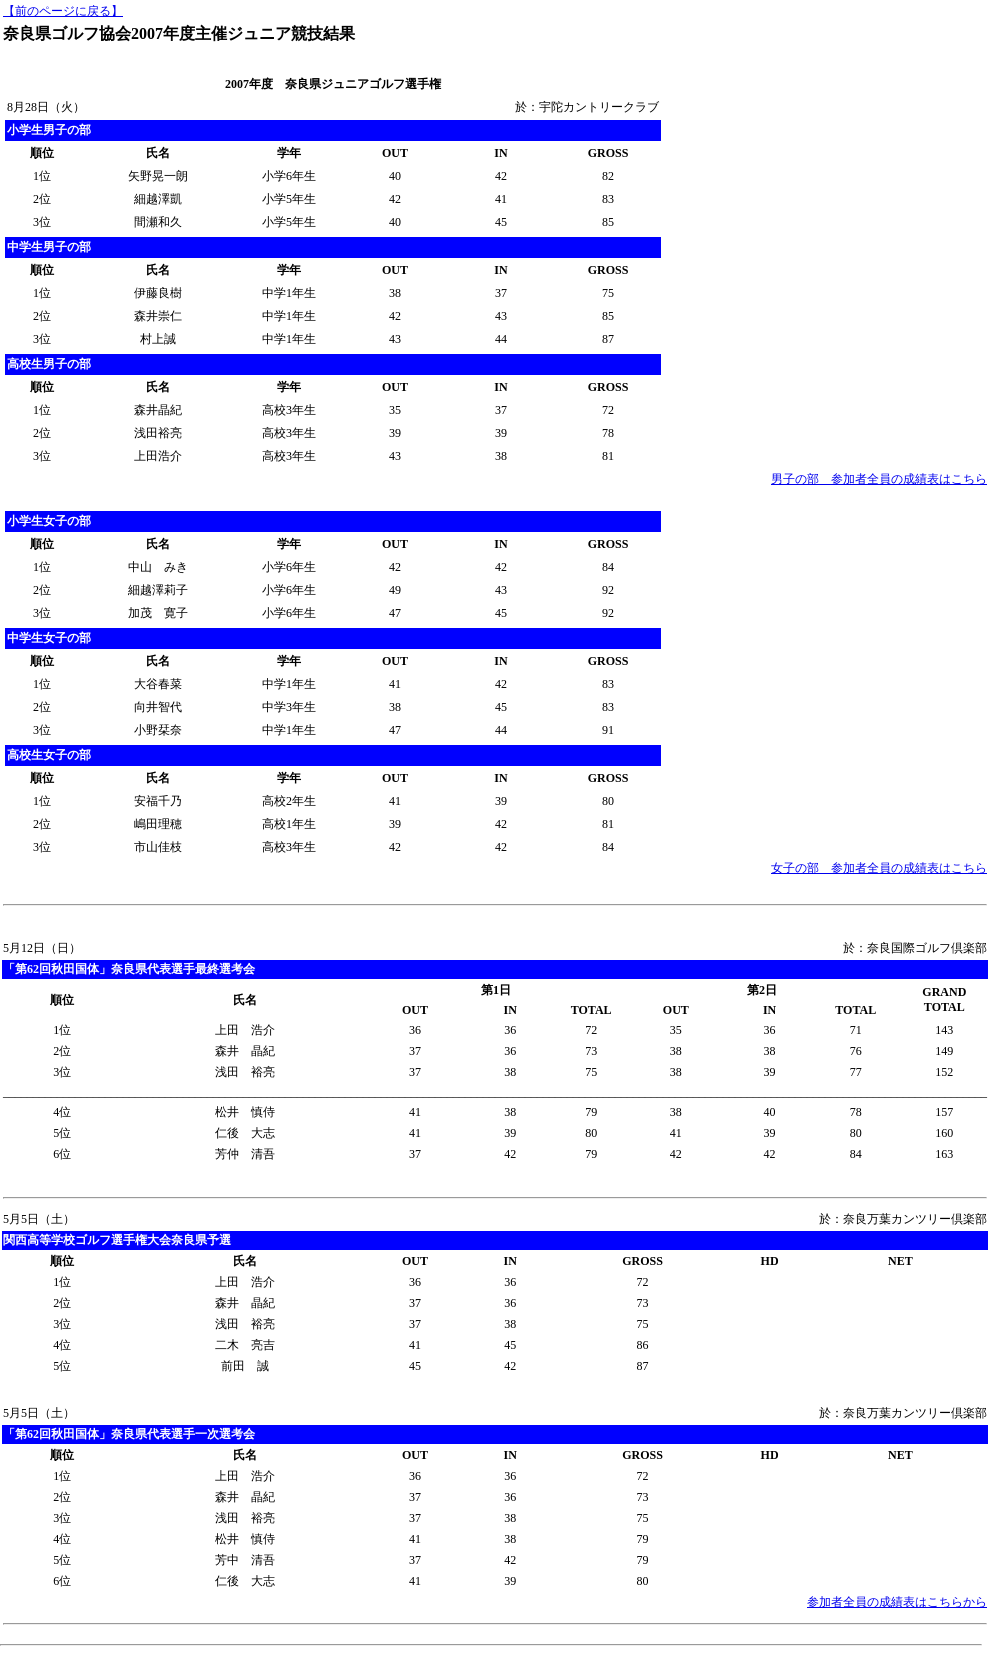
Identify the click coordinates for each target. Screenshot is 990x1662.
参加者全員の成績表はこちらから (897, 1602)
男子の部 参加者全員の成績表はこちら (879, 479)
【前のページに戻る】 (63, 11)
